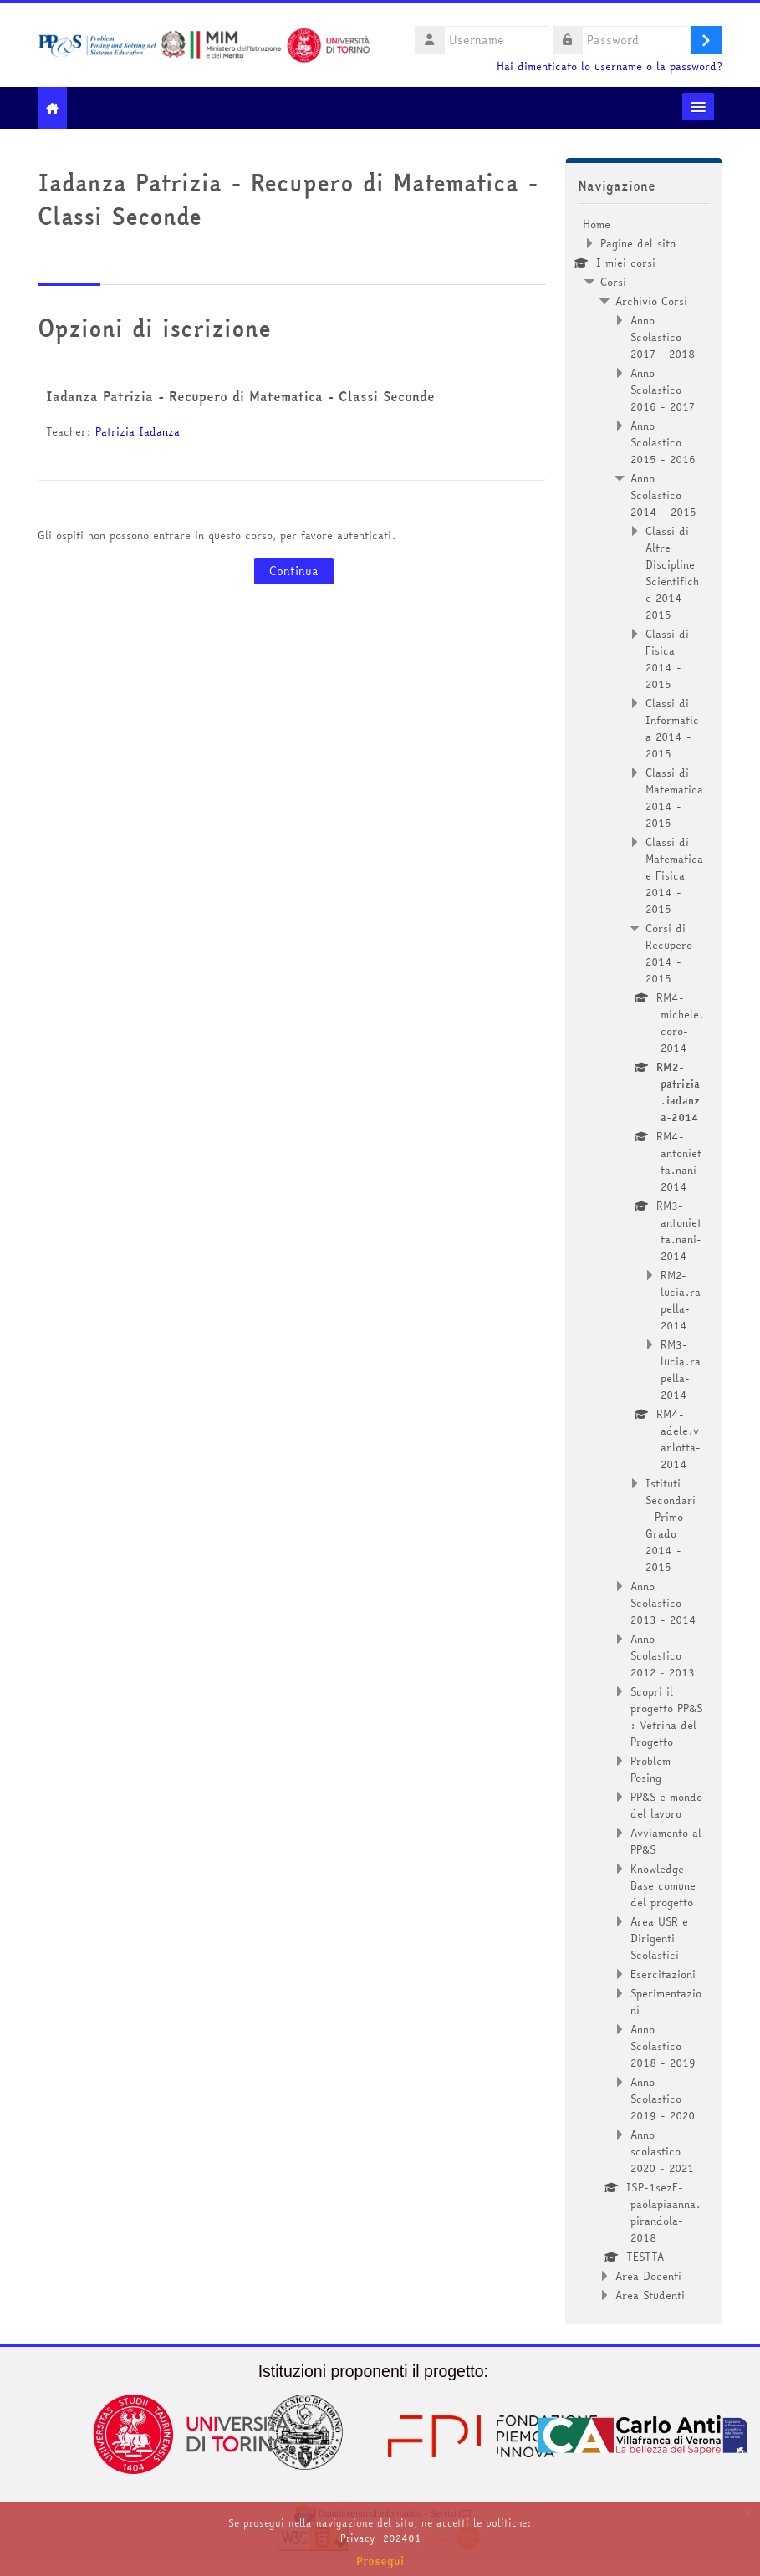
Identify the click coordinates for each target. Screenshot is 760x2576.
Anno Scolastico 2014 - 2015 (663, 495)
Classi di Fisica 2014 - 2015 (667, 658)
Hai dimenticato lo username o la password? (609, 66)
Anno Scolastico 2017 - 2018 (662, 337)
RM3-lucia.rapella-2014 (681, 1369)
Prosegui (380, 2561)
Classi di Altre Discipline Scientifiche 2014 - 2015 (672, 573)
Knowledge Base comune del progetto (663, 1885)
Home (596, 224)
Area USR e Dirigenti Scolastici (659, 1938)
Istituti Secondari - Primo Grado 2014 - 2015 (670, 1525)
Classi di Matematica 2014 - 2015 (674, 797)
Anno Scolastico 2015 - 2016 (663, 442)
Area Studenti (650, 2295)
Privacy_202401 (380, 2538)
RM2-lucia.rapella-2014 (681, 1300)
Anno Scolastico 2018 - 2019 (663, 2046)
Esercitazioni (663, 1974)
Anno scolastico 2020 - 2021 (662, 2151)
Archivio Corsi (651, 301)
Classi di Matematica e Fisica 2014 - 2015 (674, 875)
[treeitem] (644, 1259)
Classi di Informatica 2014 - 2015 (672, 728)
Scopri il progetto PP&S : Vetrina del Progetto (666, 1716)
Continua (294, 571)
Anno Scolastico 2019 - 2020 (662, 2099)
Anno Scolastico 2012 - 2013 (662, 1655)
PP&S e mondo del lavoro (666, 1805)
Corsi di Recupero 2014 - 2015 (668, 953)
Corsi (613, 281)
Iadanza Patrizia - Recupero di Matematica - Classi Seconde (240, 396)
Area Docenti (648, 2275)
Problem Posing (650, 1769)
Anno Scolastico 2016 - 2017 (662, 390)
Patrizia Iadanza (137, 431)
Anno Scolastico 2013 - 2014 (663, 1603)
